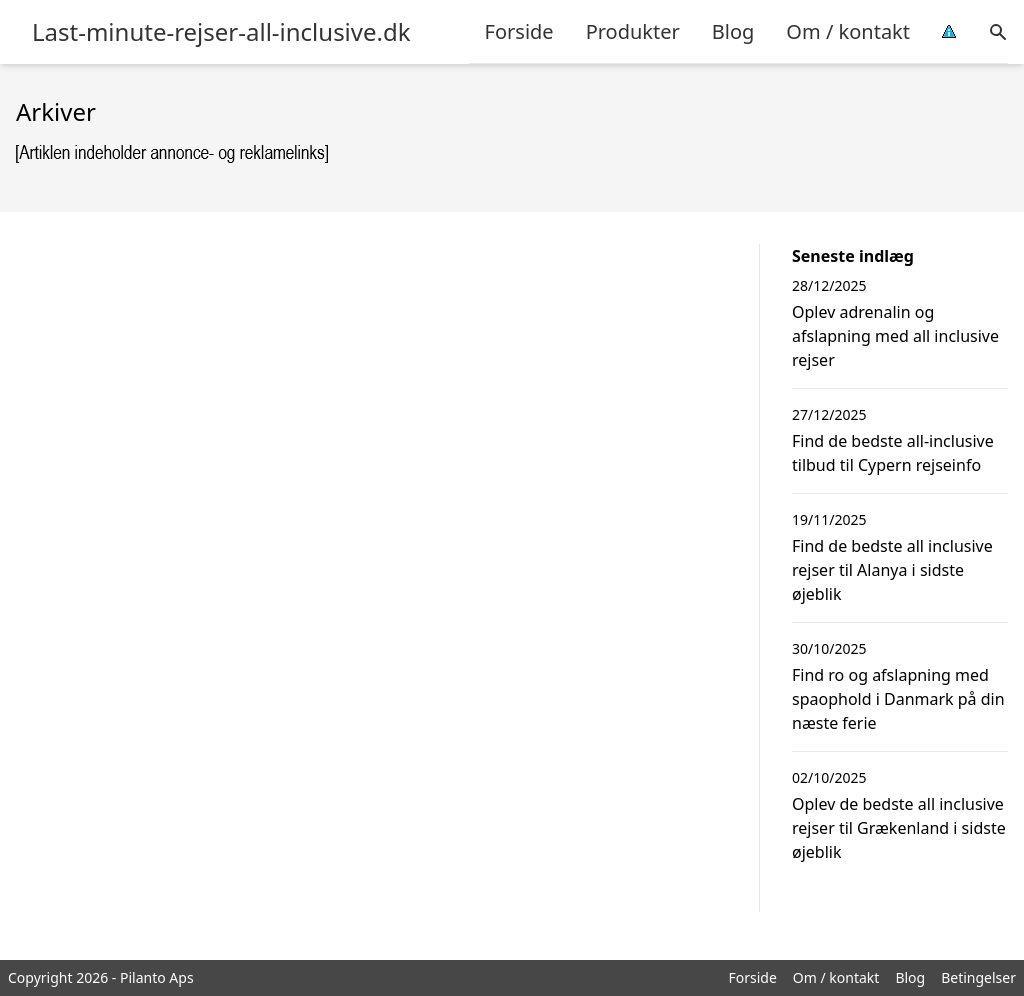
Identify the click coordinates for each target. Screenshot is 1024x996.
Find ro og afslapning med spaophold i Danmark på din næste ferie (898, 699)
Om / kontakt (848, 31)
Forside (519, 31)
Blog (733, 31)
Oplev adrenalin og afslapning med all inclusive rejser (895, 336)
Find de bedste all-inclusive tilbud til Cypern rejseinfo (893, 453)
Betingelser (978, 977)
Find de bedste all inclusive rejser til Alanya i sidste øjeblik (892, 570)
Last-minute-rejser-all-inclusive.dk (221, 32)
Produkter (633, 31)
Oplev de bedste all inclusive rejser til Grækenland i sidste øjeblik (899, 828)
